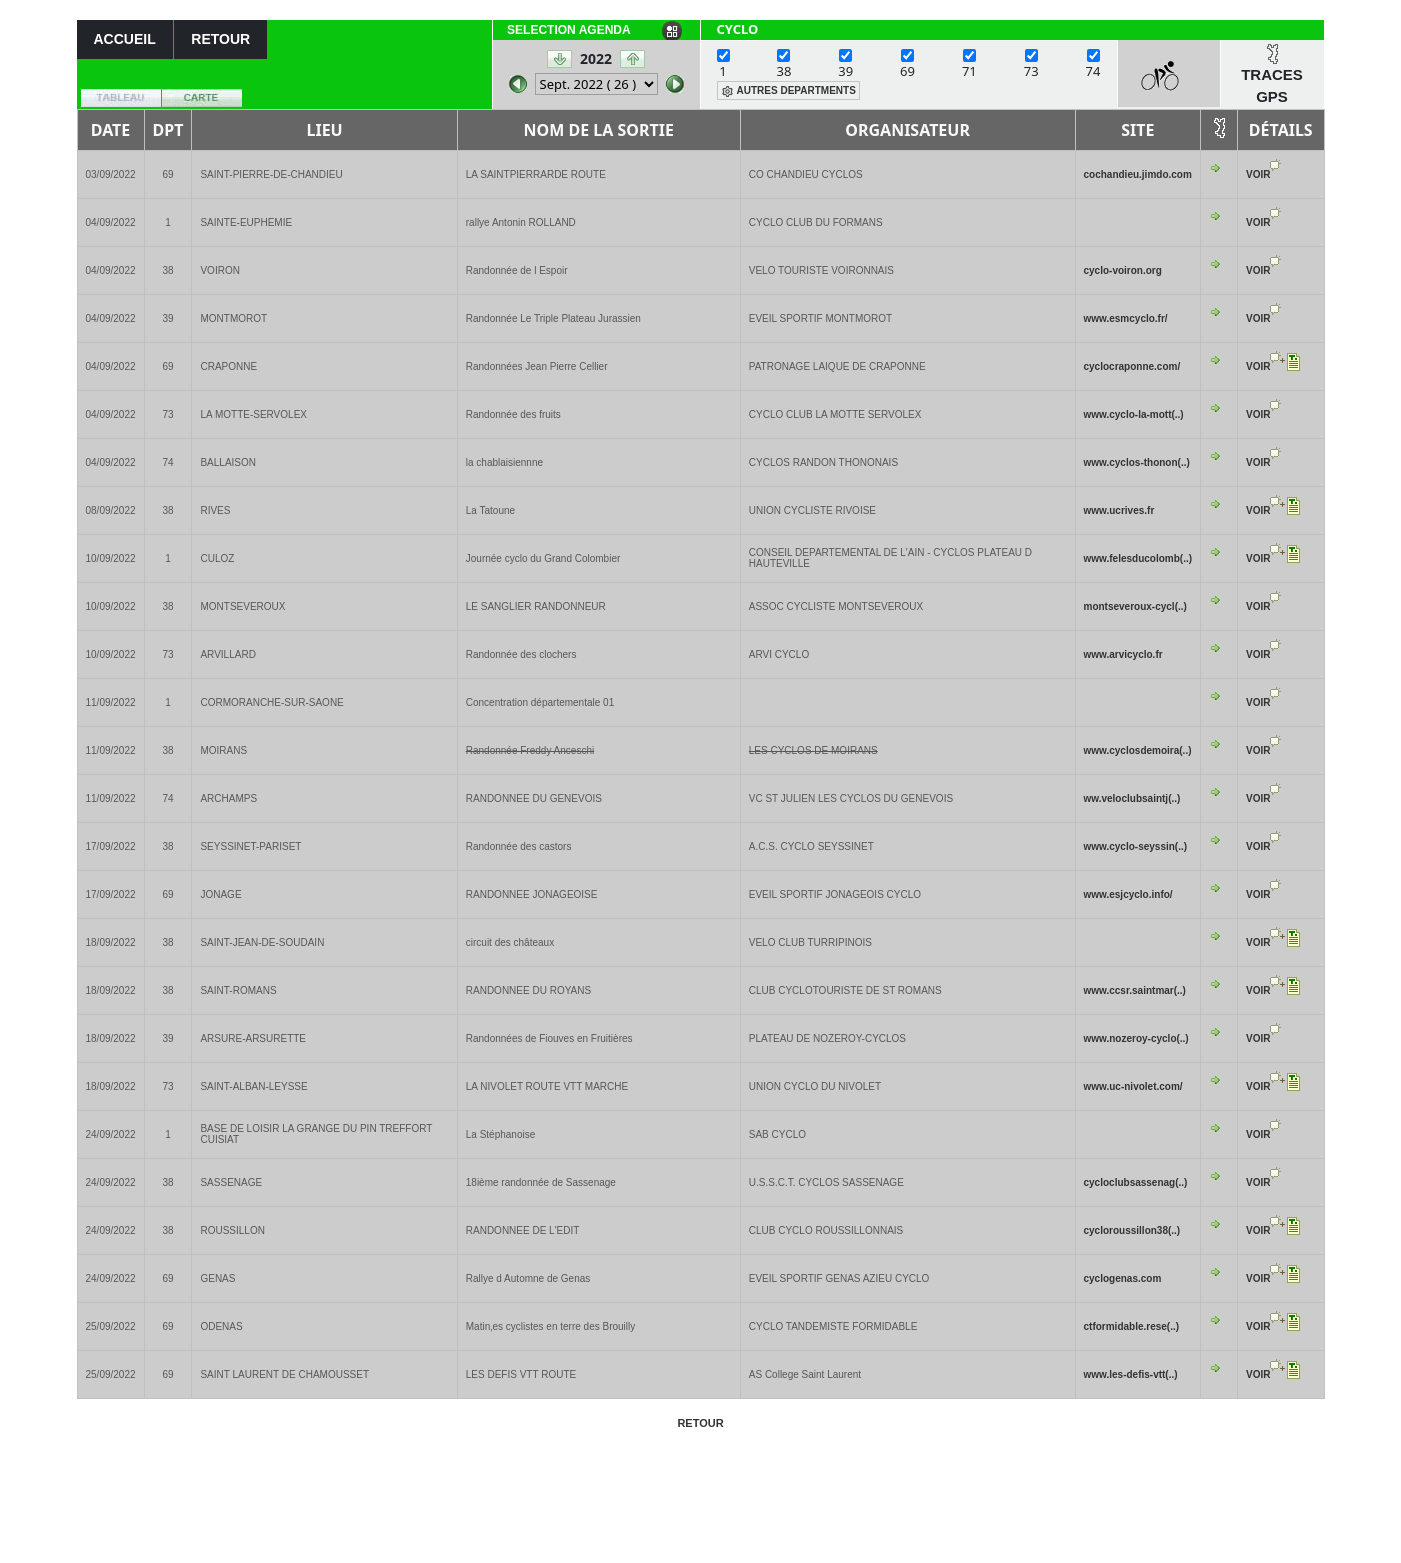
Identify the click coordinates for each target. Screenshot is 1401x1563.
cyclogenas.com (1123, 1278)
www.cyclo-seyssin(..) (1136, 846)
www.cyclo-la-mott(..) (1134, 414)
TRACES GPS (1272, 86)
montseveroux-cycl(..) (1135, 606)
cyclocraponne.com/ (1132, 366)
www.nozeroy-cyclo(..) (1136, 1038)
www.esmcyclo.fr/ (1126, 318)
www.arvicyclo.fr (1123, 654)
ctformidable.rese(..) (1132, 1326)
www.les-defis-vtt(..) (1131, 1374)
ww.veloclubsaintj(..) (1132, 798)
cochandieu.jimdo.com (1138, 174)
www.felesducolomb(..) (1138, 558)
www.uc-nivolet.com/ (1133, 1086)
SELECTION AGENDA (569, 30)
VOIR (1258, 174)
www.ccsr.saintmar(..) (1135, 990)
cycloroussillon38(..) (1132, 1230)
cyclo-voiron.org (1123, 270)
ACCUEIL (125, 39)
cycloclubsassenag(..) (1136, 1182)
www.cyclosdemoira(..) (1138, 750)
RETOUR (220, 39)
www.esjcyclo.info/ (1128, 894)
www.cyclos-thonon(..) (1137, 462)
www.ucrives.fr (1119, 510)
